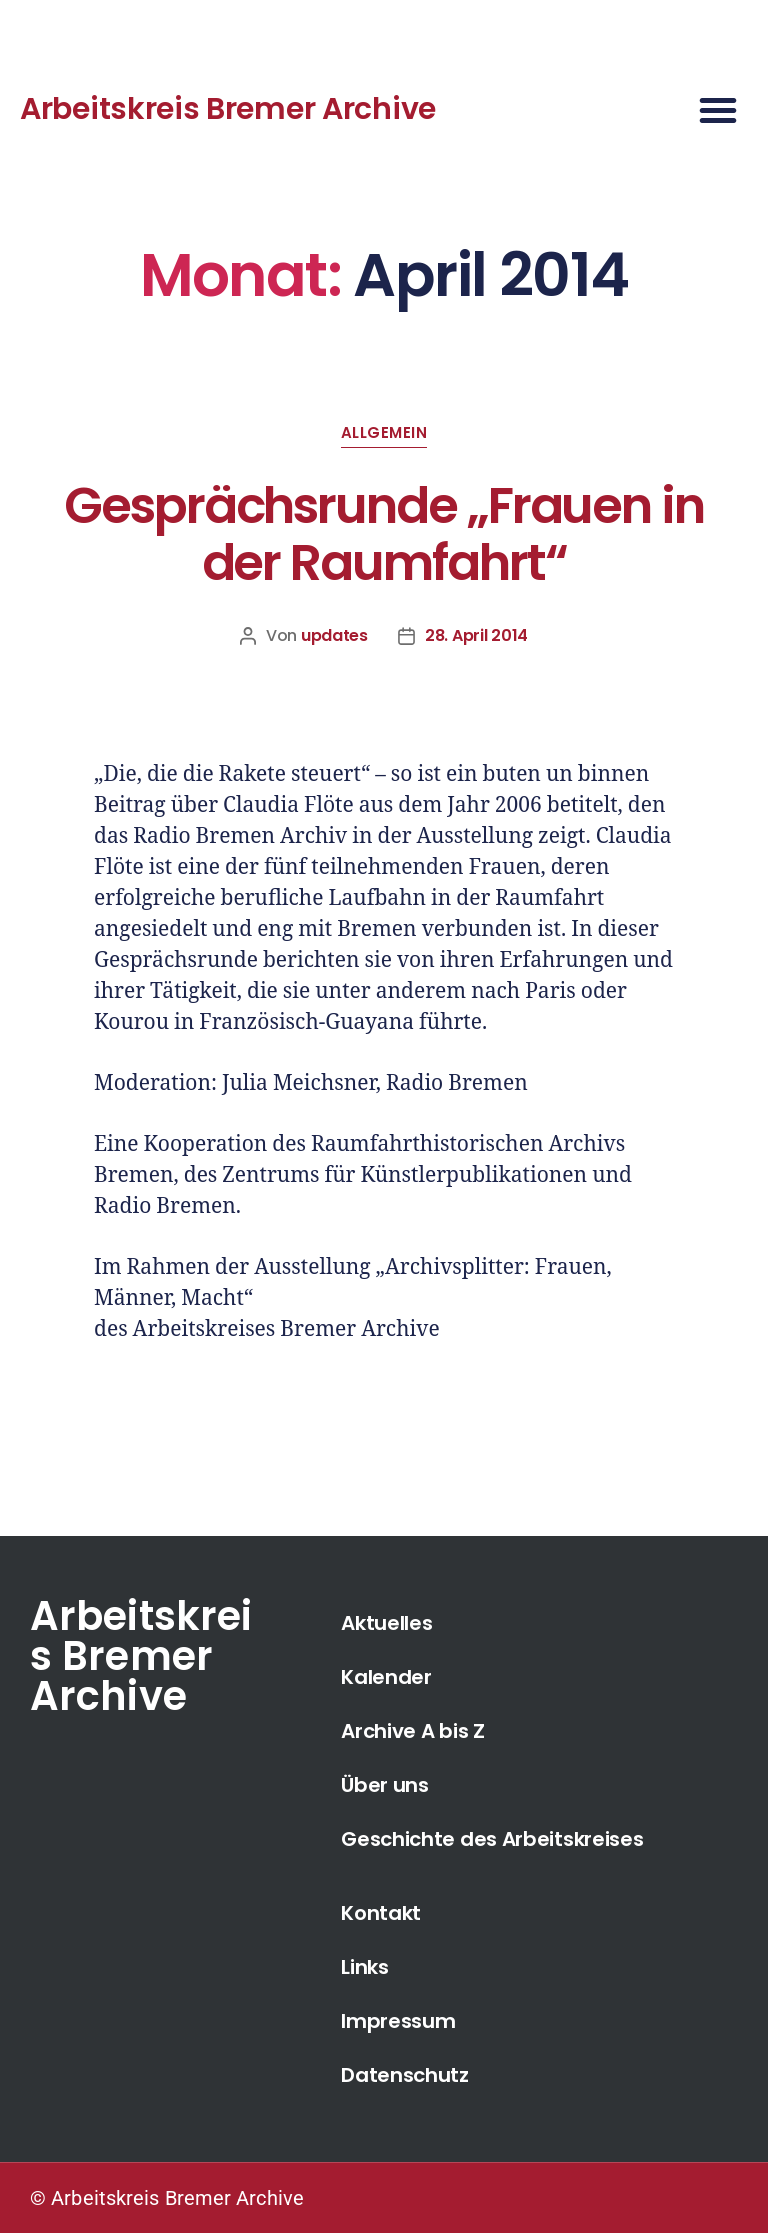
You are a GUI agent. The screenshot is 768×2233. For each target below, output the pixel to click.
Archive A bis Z (413, 1731)
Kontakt (381, 1913)
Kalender (386, 1677)
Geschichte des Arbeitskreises (492, 1839)
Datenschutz (405, 2075)
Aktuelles (386, 1623)
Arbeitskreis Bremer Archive (228, 109)
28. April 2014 (476, 635)
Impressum (398, 2021)
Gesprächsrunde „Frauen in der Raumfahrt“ (384, 534)
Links (365, 1967)
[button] (718, 110)
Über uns (385, 1785)
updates (334, 635)
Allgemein (384, 432)
